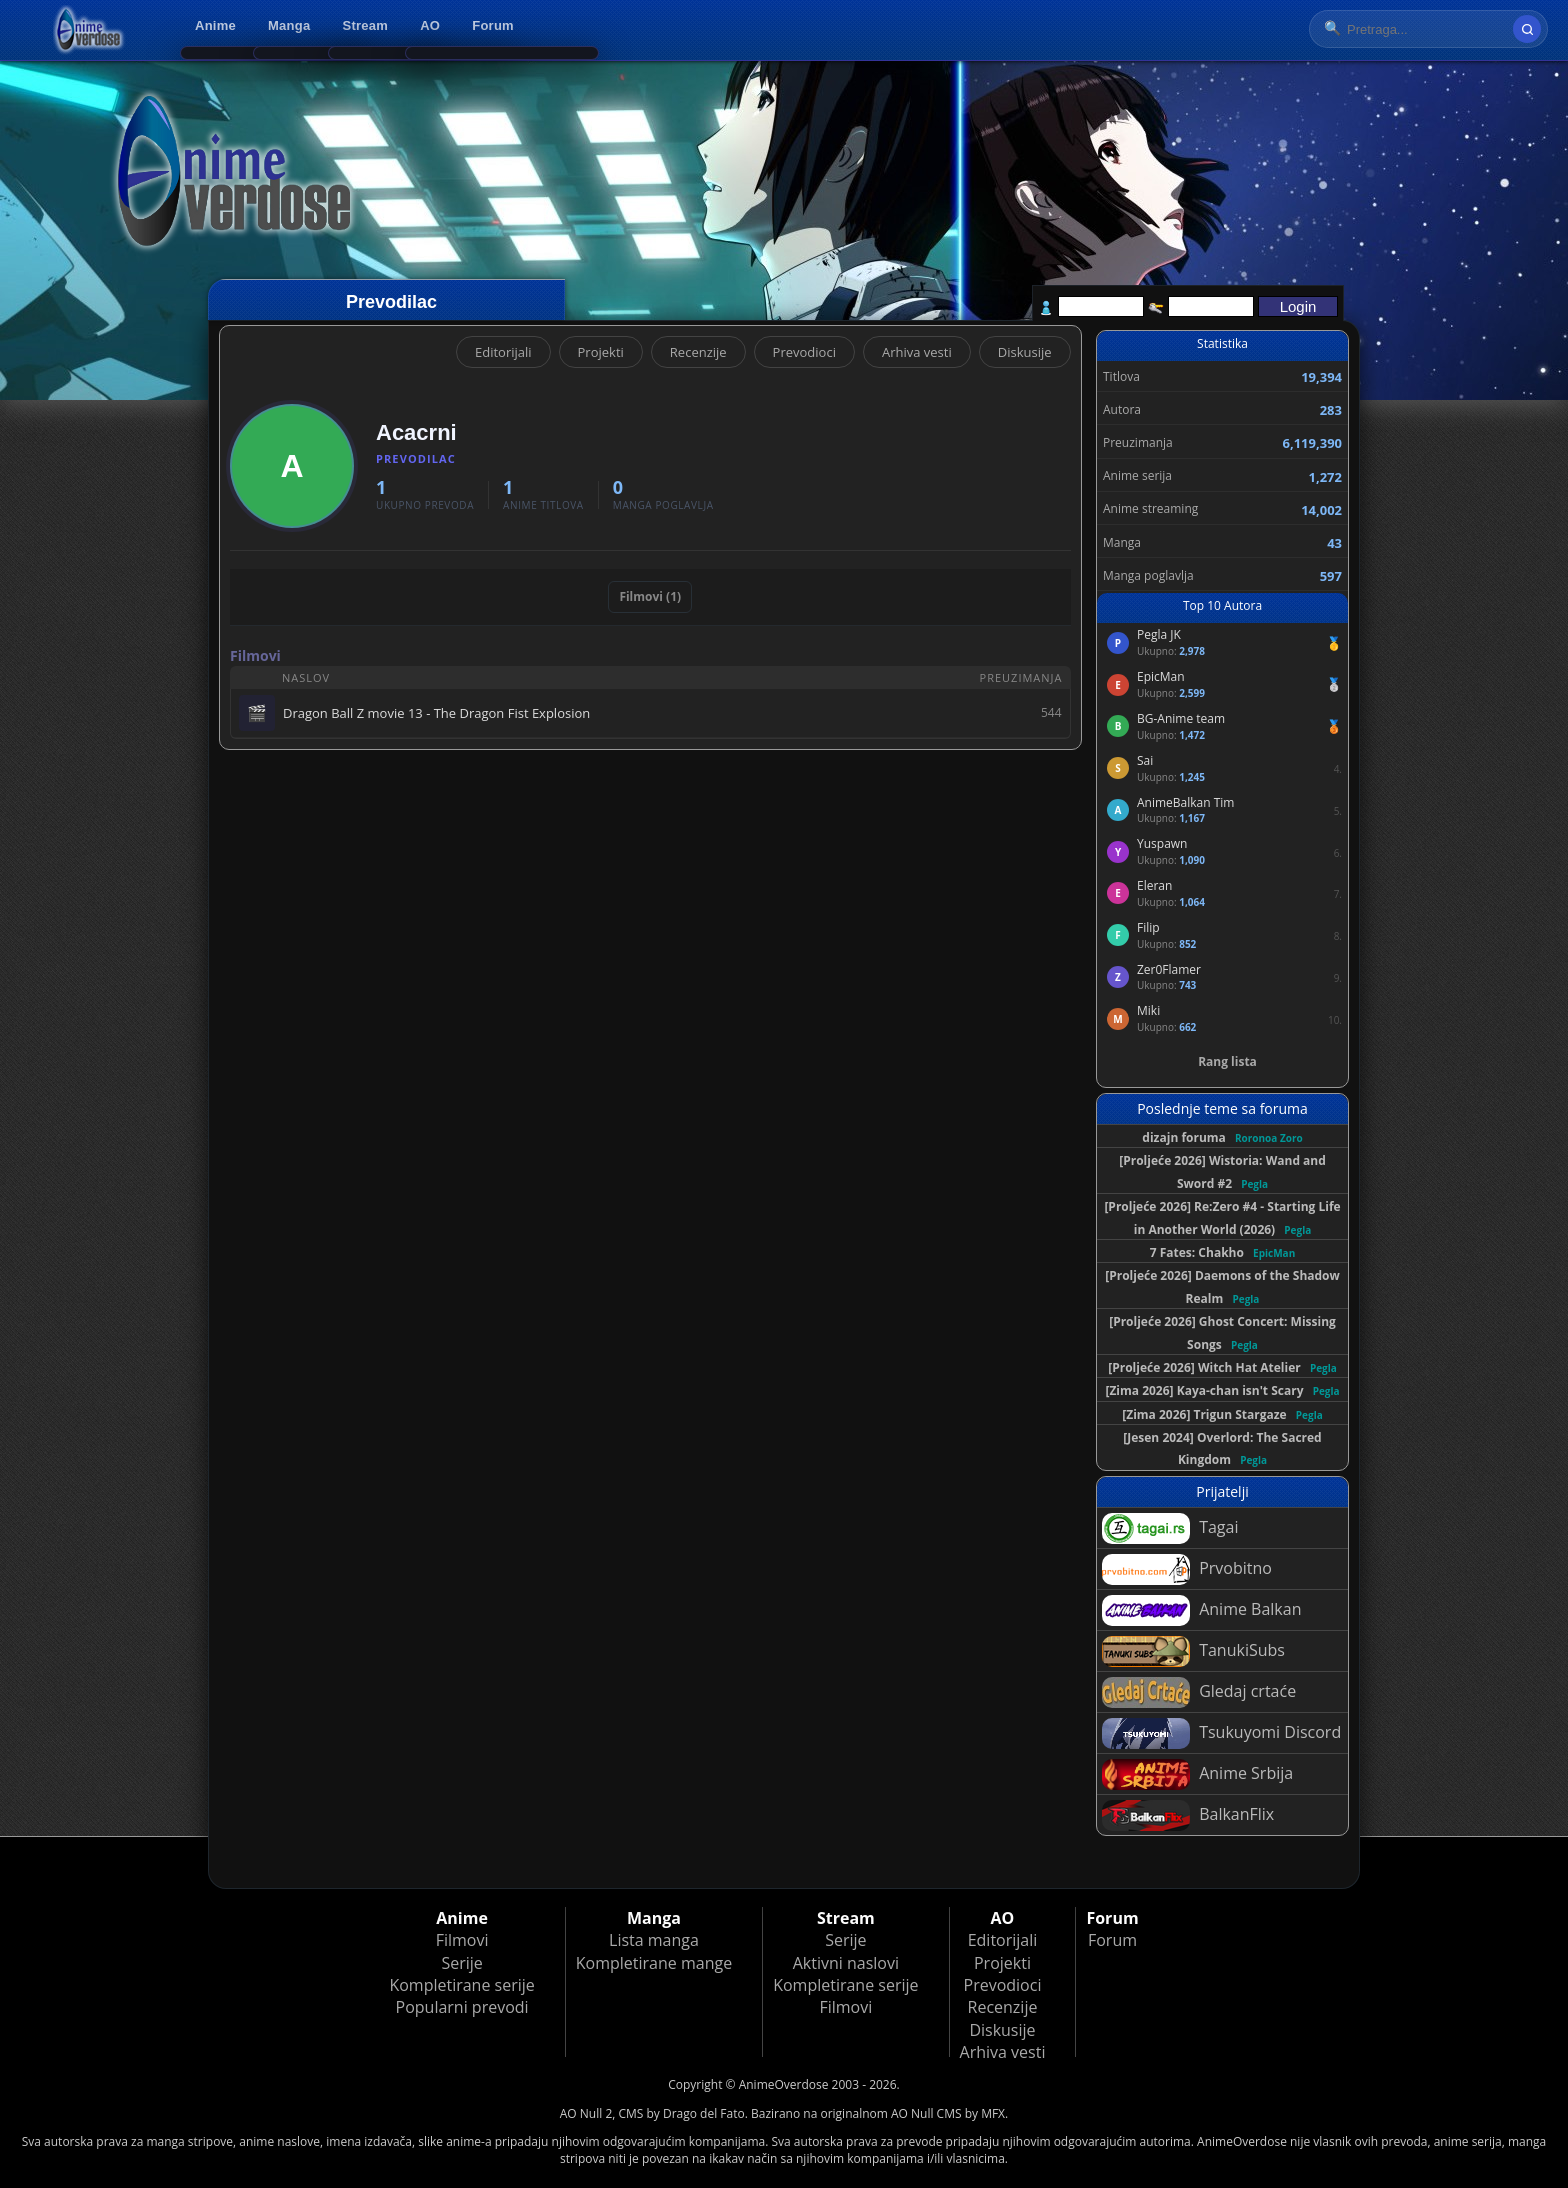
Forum (493, 25)
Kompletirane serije (461, 1985)
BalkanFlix (1188, 1815)
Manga (289, 25)
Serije (461, 1963)
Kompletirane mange (654, 1963)
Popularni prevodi (462, 2007)
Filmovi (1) (650, 596)
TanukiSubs (1193, 1651)
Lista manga (654, 1940)
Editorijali (503, 352)
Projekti (601, 352)
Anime (215, 25)
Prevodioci (804, 352)
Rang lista (1227, 1061)
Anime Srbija (1197, 1774)
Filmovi (462, 1940)
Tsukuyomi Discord (1221, 1733)
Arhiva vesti (917, 352)
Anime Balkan (1201, 1610)
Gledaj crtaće (1199, 1692)
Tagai (1170, 1528)
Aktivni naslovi (846, 1963)
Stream (366, 25)
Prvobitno (1187, 1569)
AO (430, 25)
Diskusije (1025, 352)
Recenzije (698, 352)
